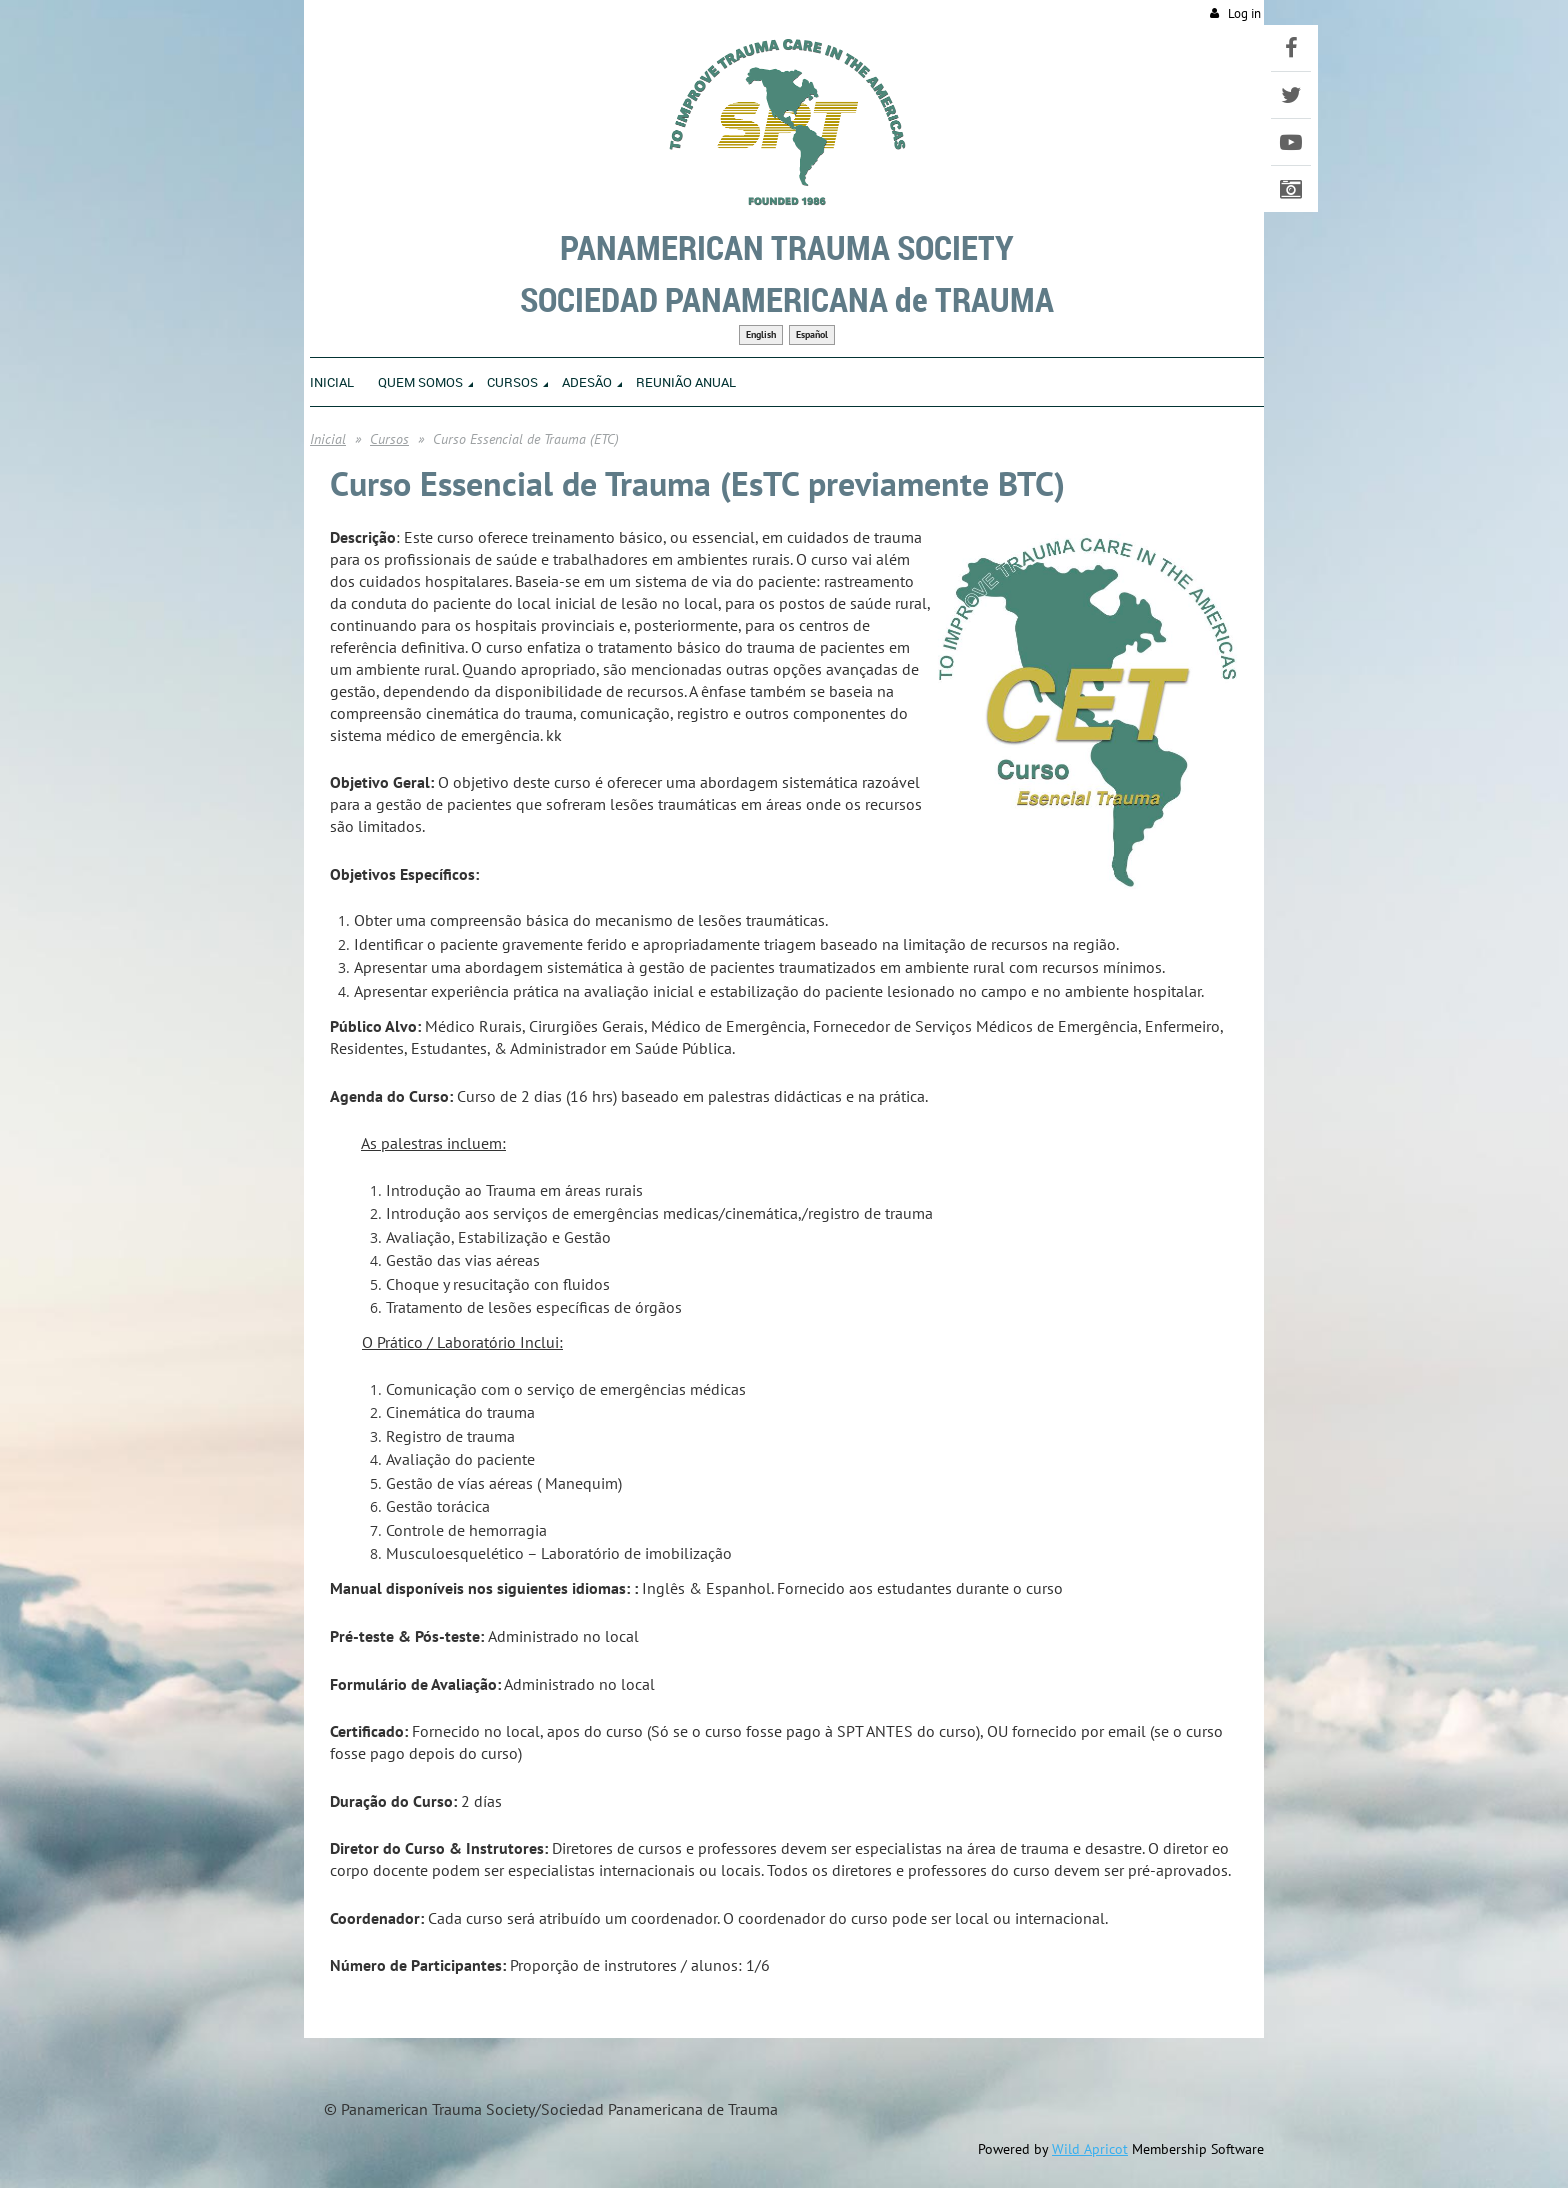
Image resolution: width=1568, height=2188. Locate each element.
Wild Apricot (1090, 2149)
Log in (1244, 13)
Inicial (328, 439)
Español (812, 334)
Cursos (389, 439)
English (761, 334)
